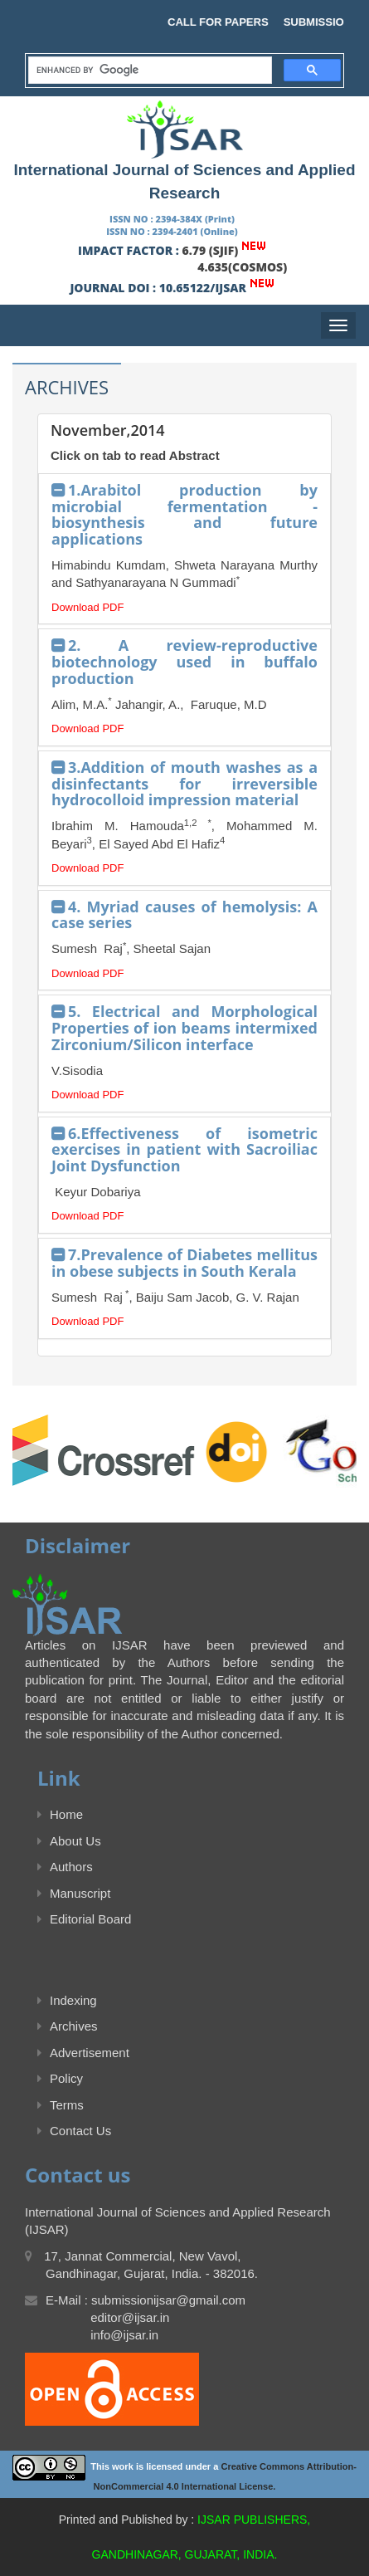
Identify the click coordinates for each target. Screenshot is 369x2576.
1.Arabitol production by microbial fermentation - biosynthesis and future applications (184, 514)
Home (60, 1814)
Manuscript (73, 1893)
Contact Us (74, 2131)
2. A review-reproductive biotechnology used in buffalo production (184, 661)
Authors (65, 1867)
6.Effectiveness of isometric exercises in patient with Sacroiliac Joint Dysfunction (184, 1149)
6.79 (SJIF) (210, 250)
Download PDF (87, 607)
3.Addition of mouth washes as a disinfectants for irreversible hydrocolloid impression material (184, 783)
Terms (60, 2105)
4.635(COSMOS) (242, 267)
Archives (67, 2026)
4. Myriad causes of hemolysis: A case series (184, 915)
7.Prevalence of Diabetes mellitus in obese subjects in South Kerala (184, 1262)
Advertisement (83, 2053)
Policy (60, 2078)
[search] (148, 71)
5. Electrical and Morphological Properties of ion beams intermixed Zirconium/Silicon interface (184, 1027)
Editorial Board (84, 1919)
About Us (69, 1841)
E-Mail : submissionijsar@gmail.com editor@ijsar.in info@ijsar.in (135, 2318)
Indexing (67, 2000)
